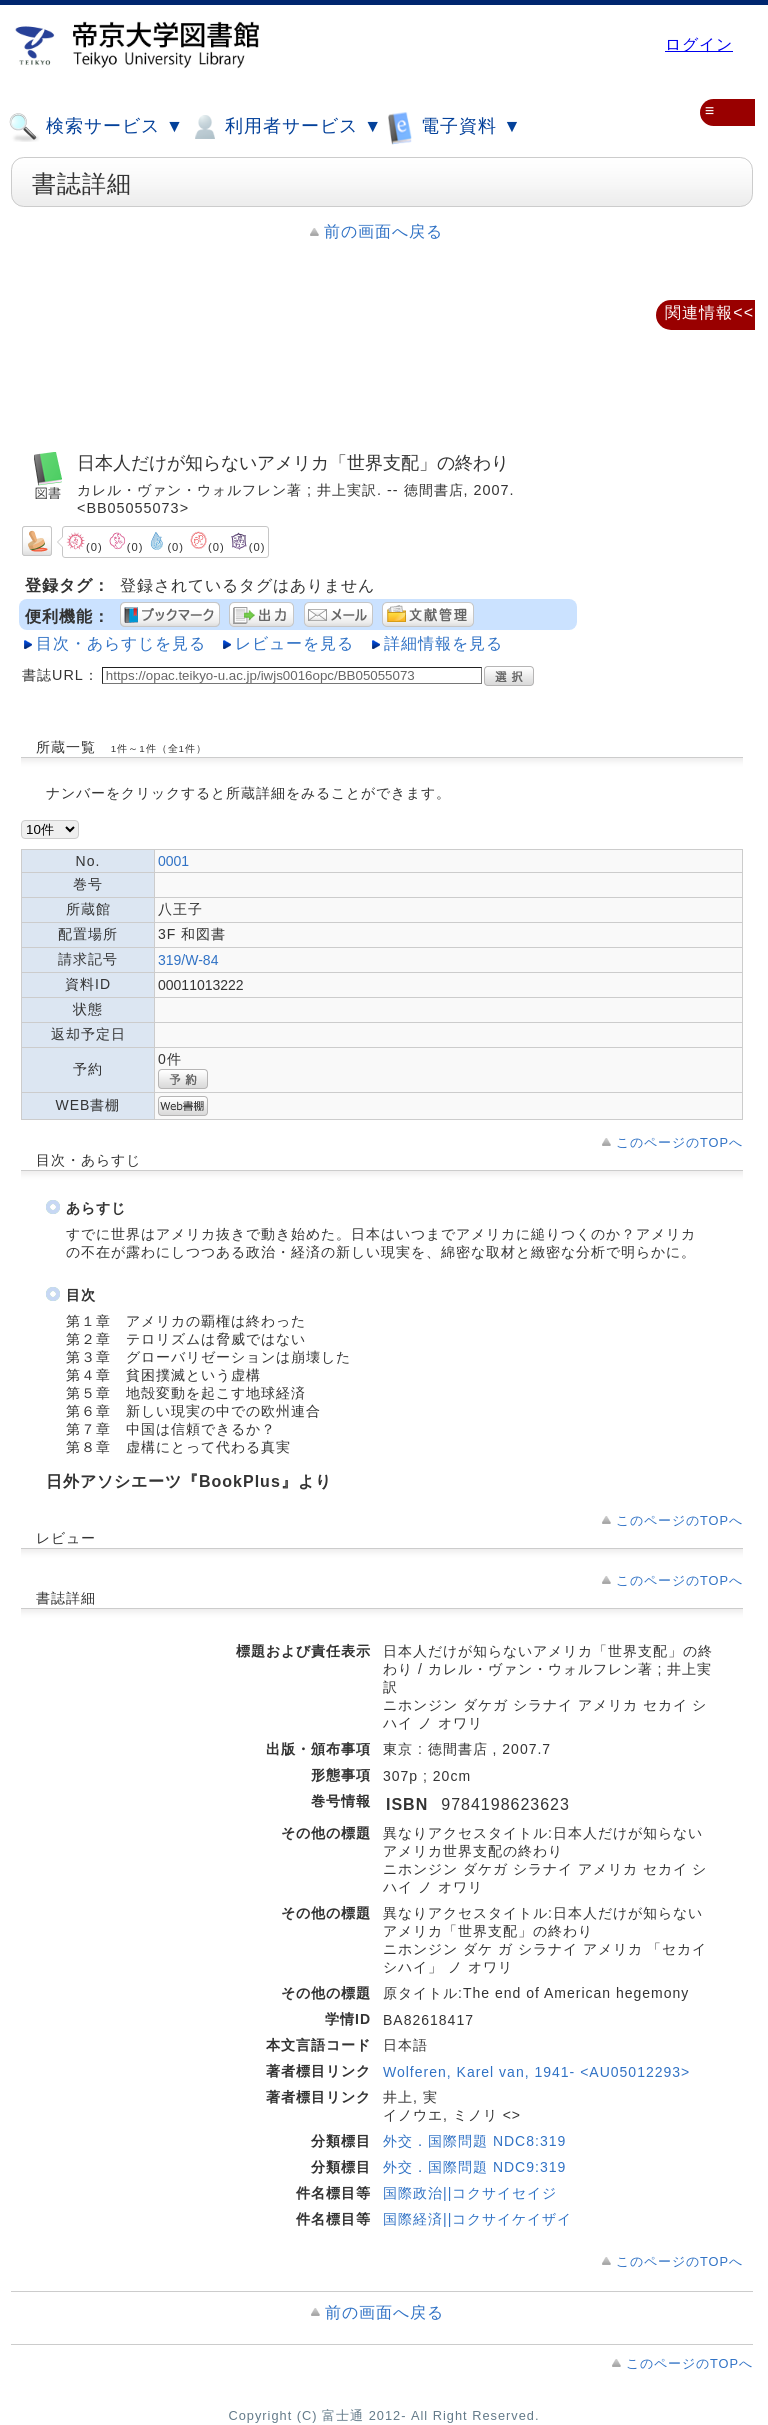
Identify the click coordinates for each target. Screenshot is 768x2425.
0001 (173, 861)
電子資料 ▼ (454, 126)
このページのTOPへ (679, 1142)
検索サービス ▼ (96, 127)
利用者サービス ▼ (285, 127)
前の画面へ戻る (383, 231)
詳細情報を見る (443, 643)
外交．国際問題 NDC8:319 (474, 2141)
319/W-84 (188, 960)
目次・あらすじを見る (121, 643)
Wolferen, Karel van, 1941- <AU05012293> (536, 2072)
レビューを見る (294, 643)
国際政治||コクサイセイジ (470, 2193)
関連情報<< (709, 312)
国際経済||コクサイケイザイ (477, 2219)
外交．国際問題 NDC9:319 (474, 2167)
